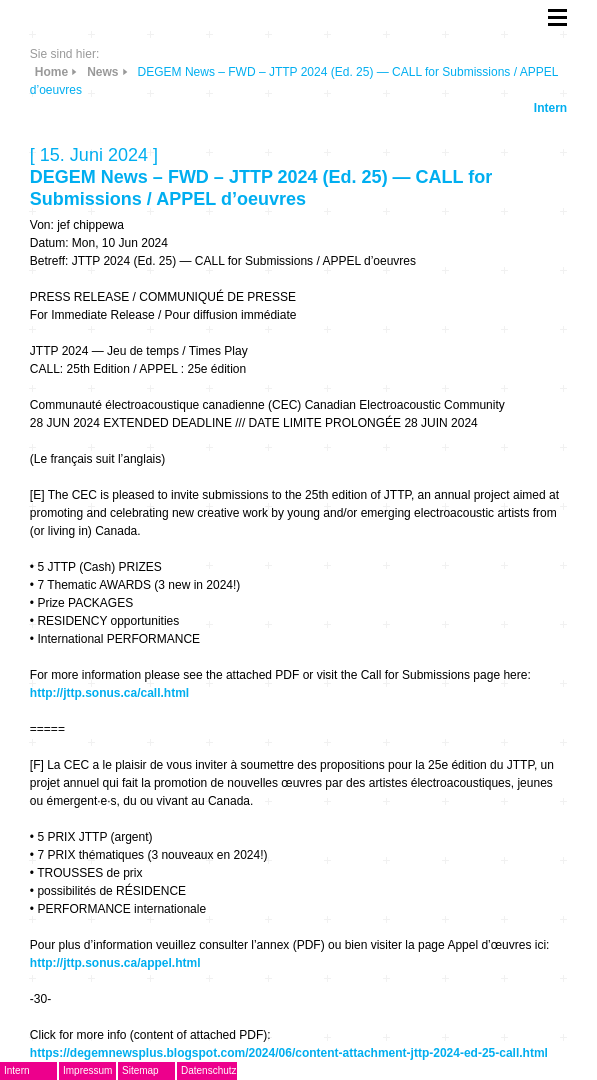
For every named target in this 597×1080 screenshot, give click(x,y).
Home (51, 72)
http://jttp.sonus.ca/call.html (109, 693)
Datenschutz (209, 1070)
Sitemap (140, 1070)
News (102, 72)
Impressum (87, 1070)
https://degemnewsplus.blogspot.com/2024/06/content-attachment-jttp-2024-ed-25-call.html (289, 1053)
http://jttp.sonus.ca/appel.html (115, 963)
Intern (550, 108)
